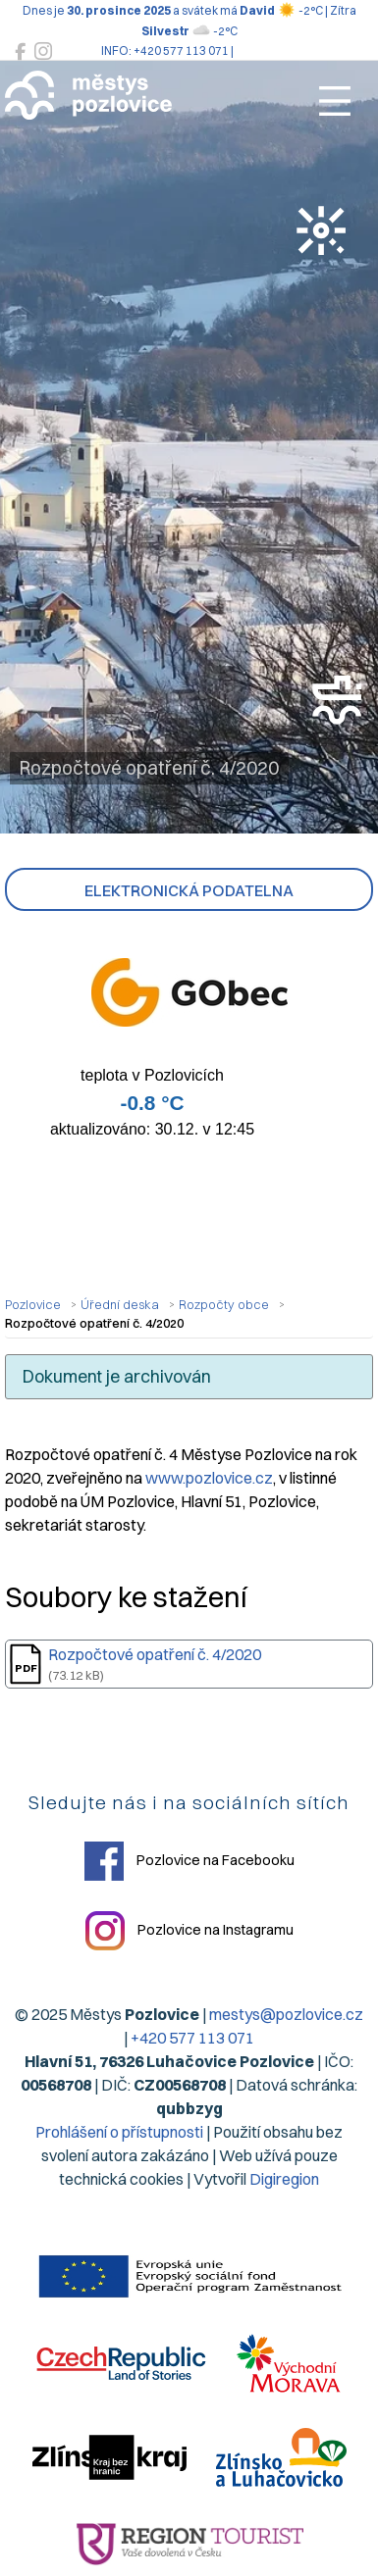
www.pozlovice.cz (209, 1478)
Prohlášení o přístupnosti (119, 2132)
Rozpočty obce (224, 1304)
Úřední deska (120, 1304)
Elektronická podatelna (189, 890)
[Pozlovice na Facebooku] (20, 51)
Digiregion (284, 2179)
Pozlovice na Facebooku (189, 1861)
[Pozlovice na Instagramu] (43, 51)
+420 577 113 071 (192, 2037)
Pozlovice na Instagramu (189, 1930)
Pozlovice (33, 1304)
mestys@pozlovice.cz (286, 2014)
